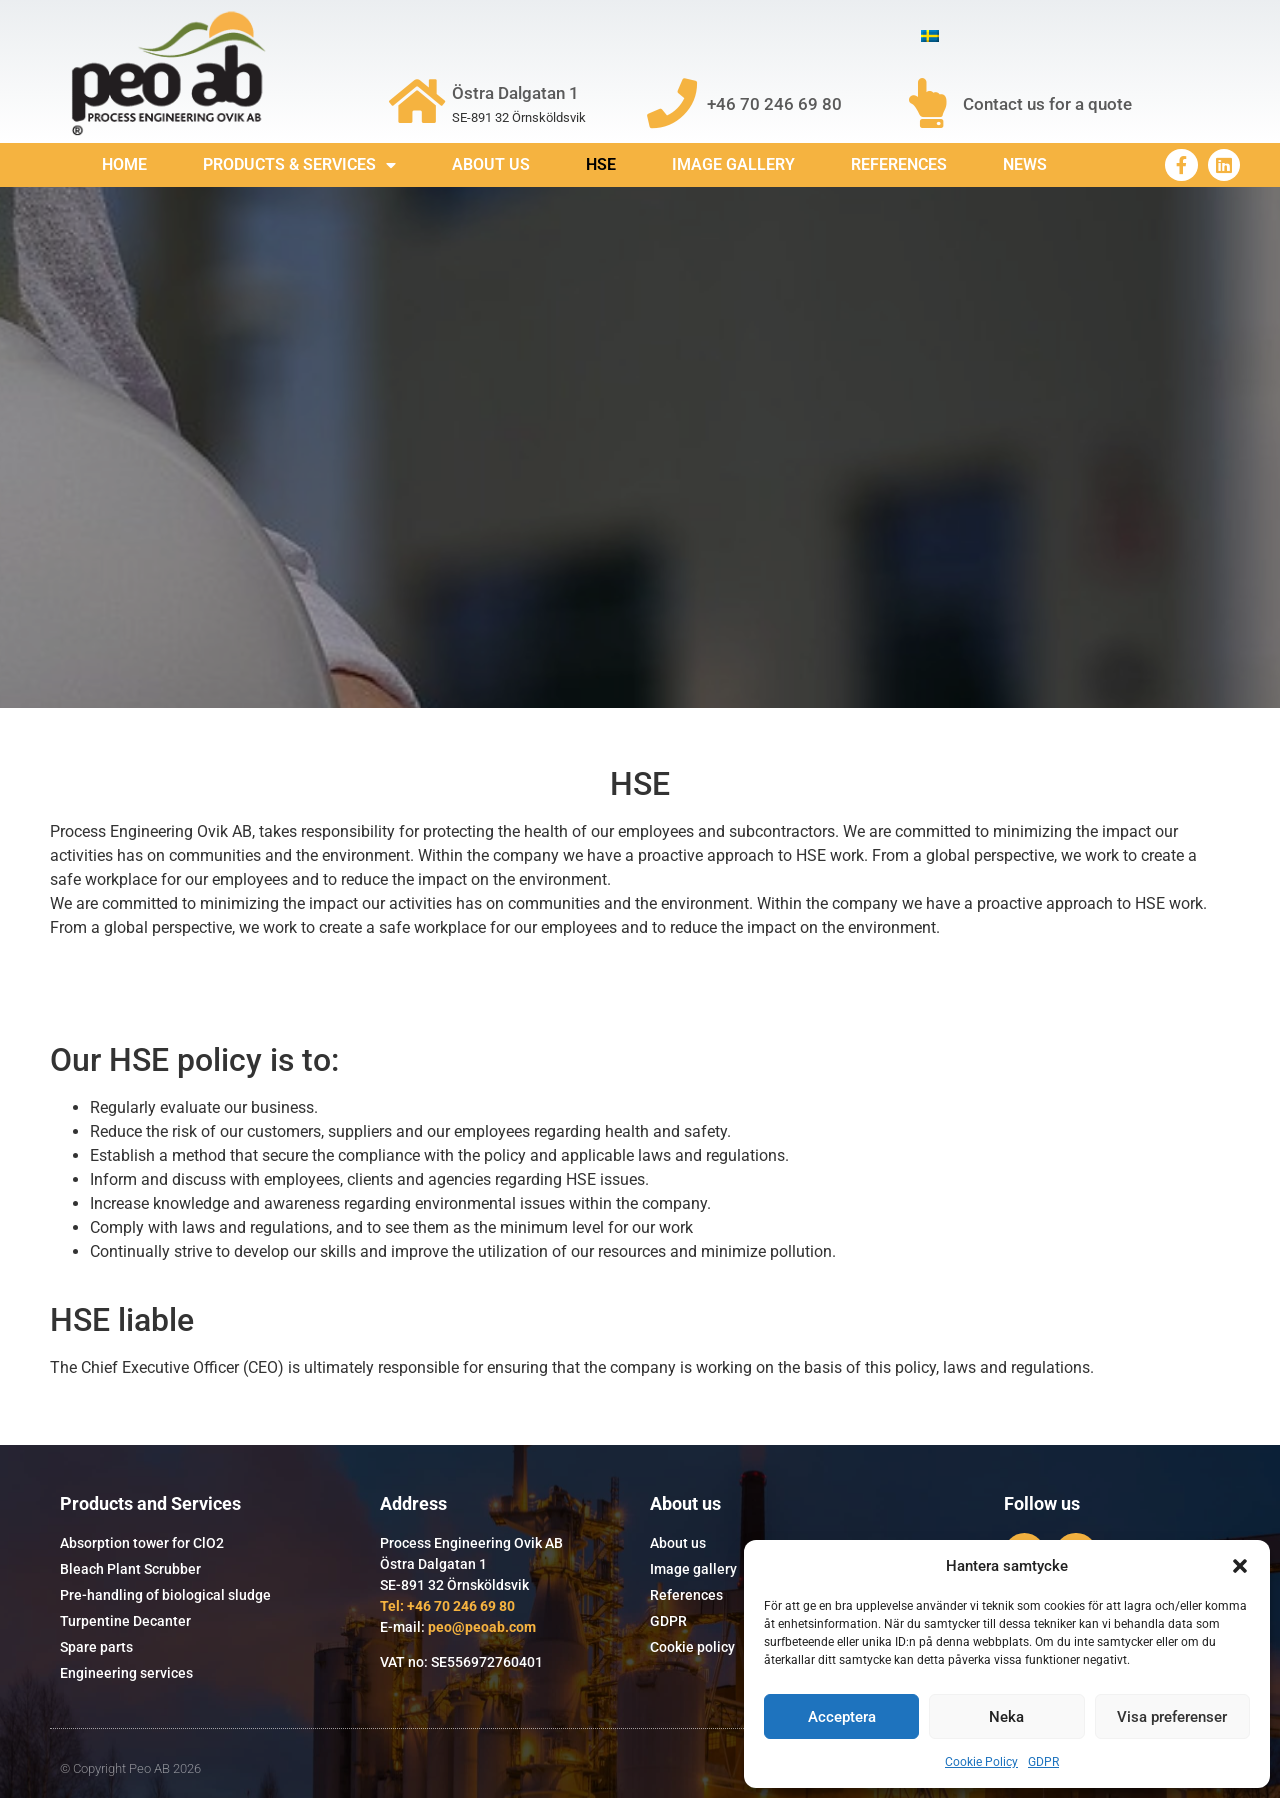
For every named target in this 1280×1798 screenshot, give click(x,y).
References (899, 164)
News (1025, 164)
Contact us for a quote (1047, 104)
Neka (1006, 1717)
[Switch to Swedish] (930, 36)
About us (491, 164)
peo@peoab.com (482, 1627)
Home (124, 164)
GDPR (1043, 1762)
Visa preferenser (1172, 1717)
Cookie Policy (981, 1762)
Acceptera (842, 1717)
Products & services (299, 165)
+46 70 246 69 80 (774, 104)
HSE (601, 164)
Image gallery (733, 164)
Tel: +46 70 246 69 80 (447, 1606)
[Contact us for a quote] (928, 103)
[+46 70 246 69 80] (672, 103)
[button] (1240, 1566)
